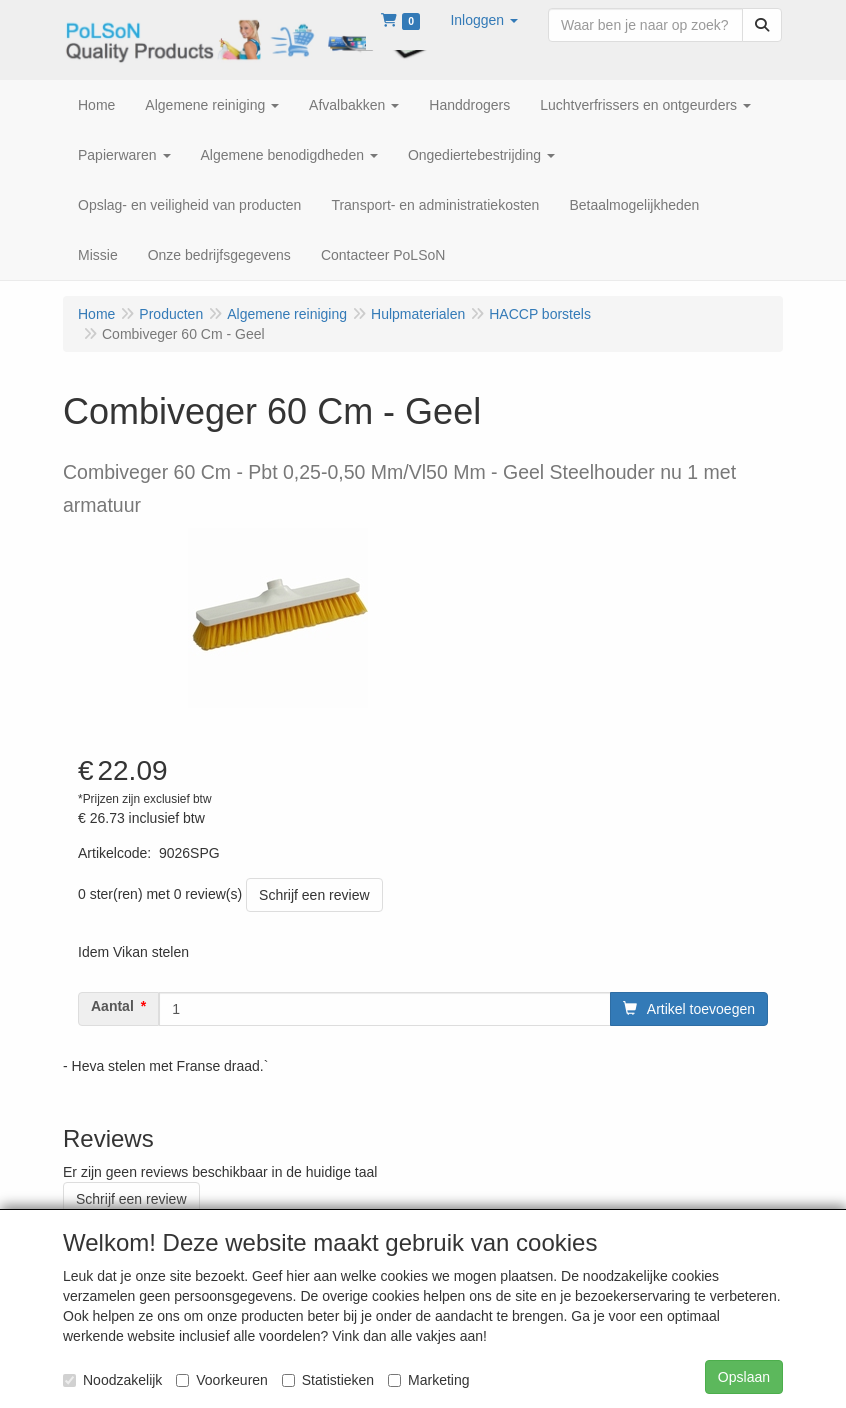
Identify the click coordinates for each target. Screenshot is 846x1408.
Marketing (428, 1380)
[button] (484, 20)
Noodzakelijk (112, 1380)
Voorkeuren (222, 1380)
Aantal (112, 1006)
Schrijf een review (314, 895)
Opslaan (744, 1377)
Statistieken (328, 1380)
